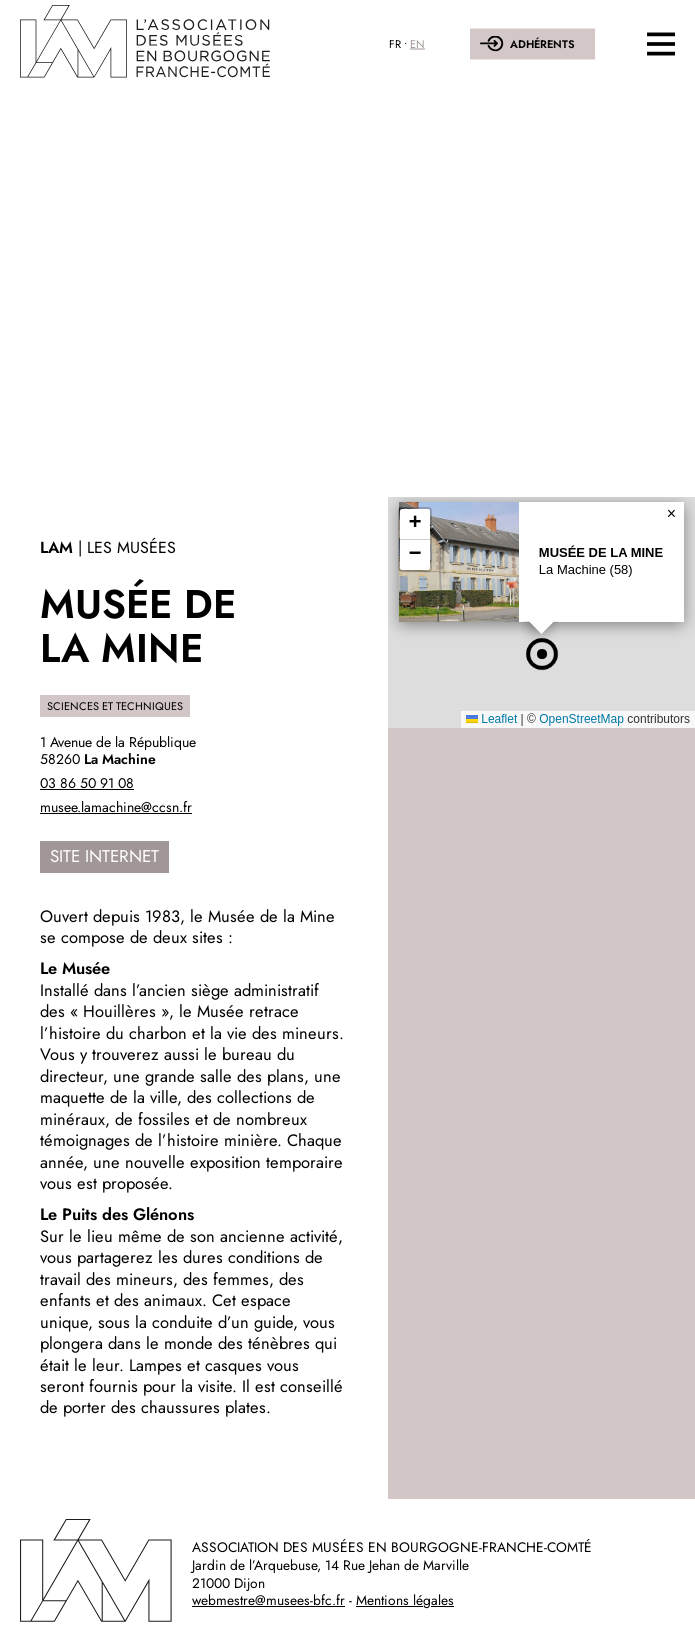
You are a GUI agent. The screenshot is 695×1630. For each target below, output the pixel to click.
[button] (542, 654)
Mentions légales (405, 1600)
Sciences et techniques (115, 706)
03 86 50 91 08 (87, 783)
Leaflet (491, 719)
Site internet (104, 856)
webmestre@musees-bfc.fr (268, 1600)
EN (417, 44)
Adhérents (542, 44)
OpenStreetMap (581, 719)
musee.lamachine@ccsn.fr (116, 807)
